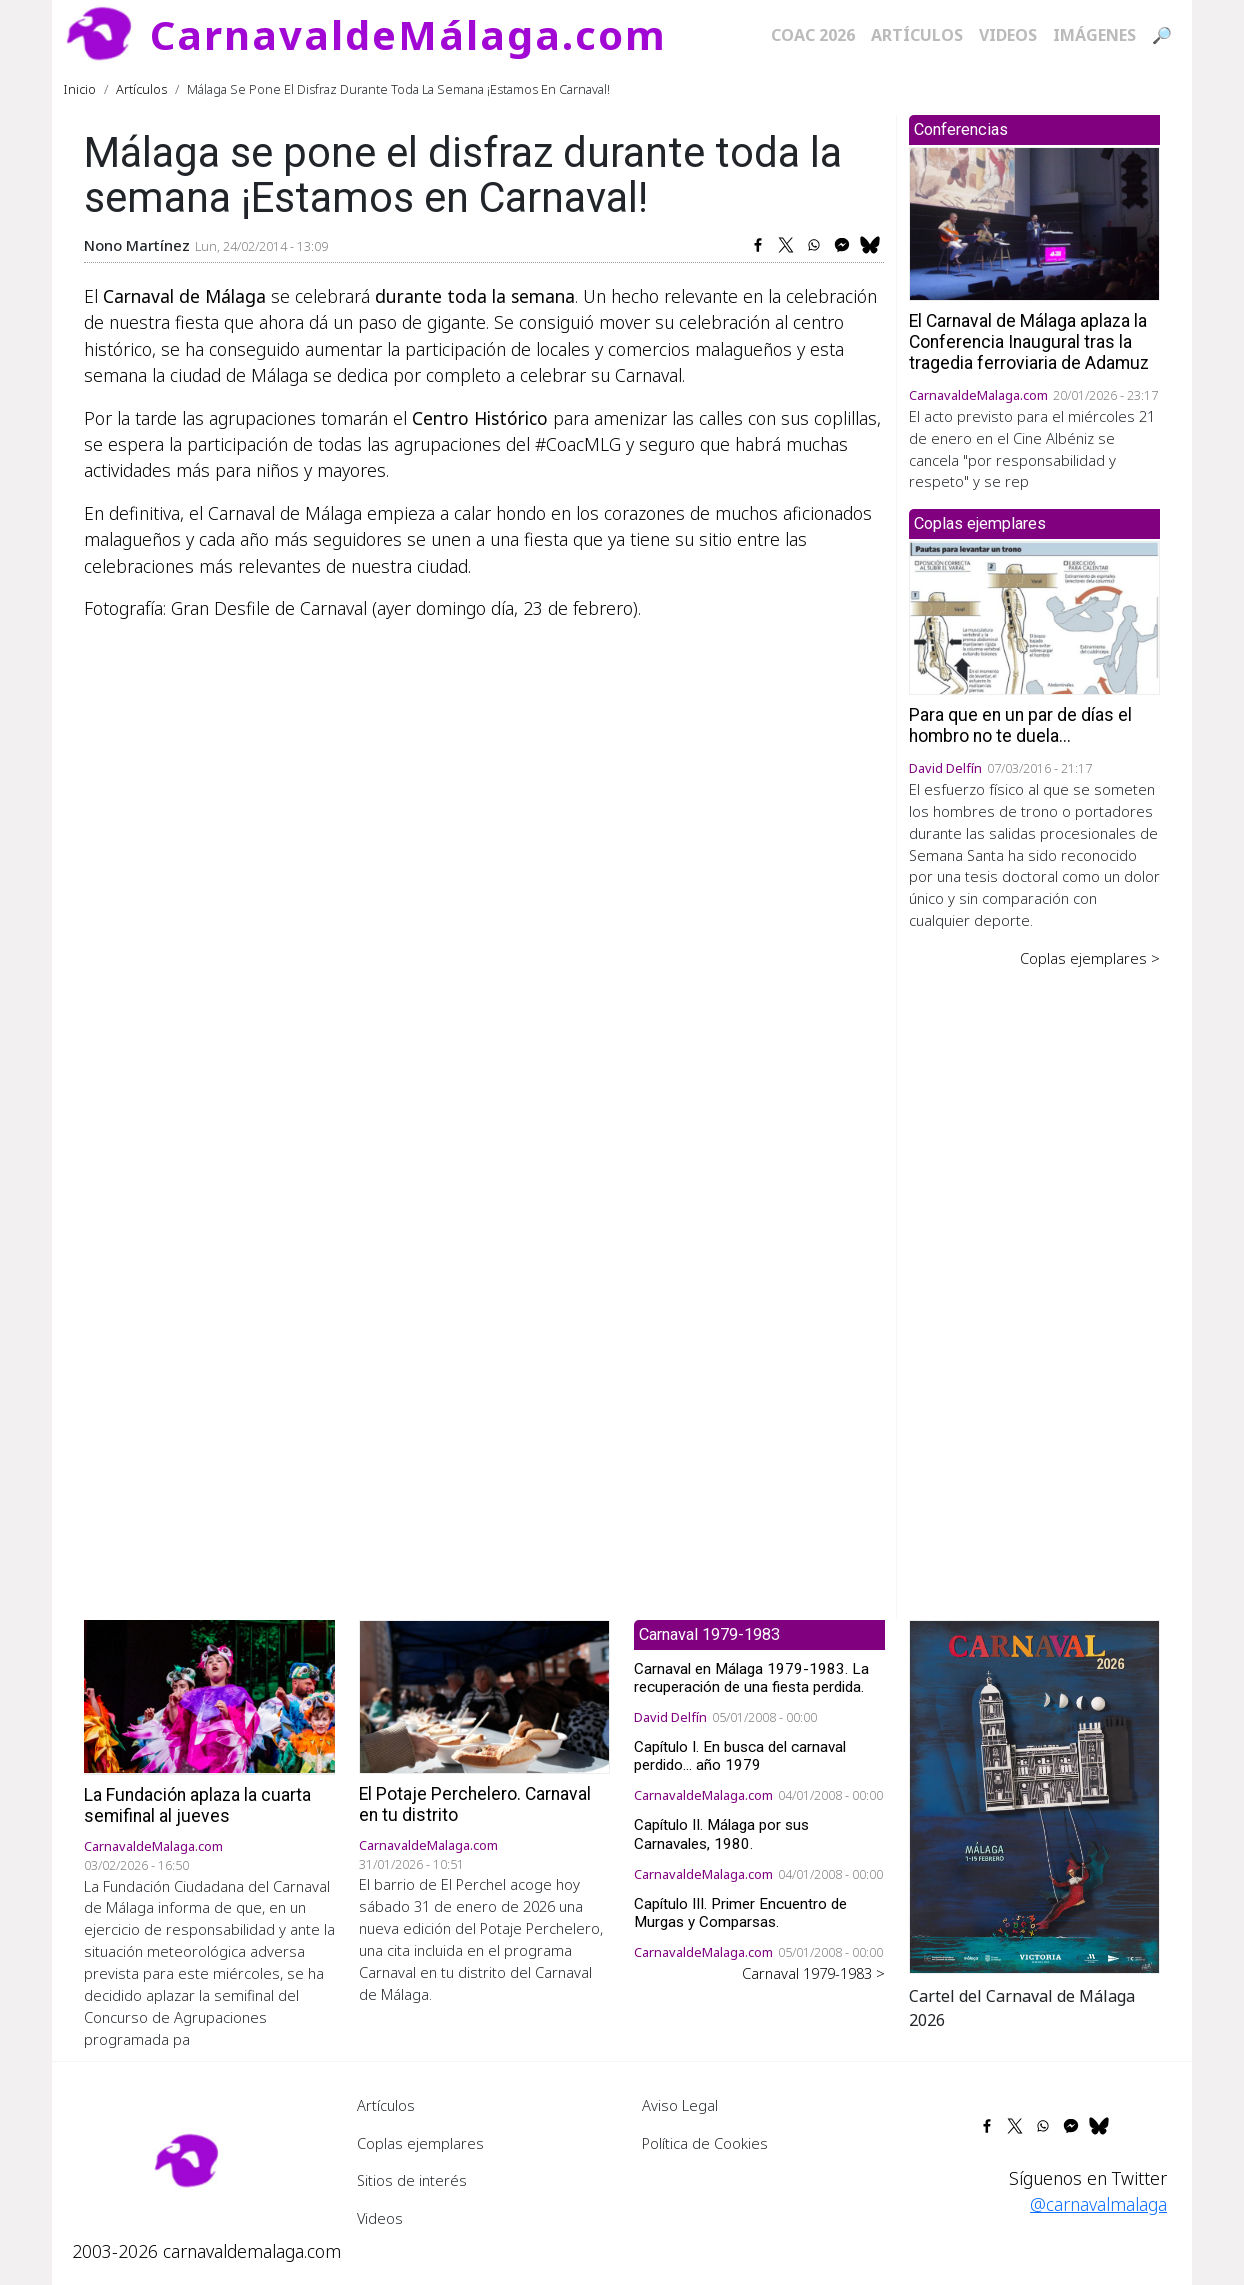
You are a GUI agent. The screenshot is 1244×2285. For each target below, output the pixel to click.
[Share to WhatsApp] (814, 245)
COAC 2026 (813, 35)
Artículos (917, 35)
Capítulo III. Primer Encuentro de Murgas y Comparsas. (740, 1913)
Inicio (80, 89)
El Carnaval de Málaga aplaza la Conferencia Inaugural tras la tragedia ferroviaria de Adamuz (1029, 342)
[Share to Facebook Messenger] (842, 245)
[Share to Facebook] (758, 245)
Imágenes (1094, 35)
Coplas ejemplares (420, 2143)
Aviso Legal (680, 2105)
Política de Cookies (705, 2143)
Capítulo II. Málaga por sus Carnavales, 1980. (721, 1834)
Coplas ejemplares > (1090, 958)
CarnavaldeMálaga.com (408, 34)
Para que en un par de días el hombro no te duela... (1020, 725)
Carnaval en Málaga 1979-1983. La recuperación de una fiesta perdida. (751, 1678)
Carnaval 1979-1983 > (813, 1973)
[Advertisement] (1034, 1280)
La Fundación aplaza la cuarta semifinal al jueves (197, 1805)
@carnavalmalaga (1098, 2204)
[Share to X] (786, 245)
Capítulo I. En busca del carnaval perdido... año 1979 (740, 1756)
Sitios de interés (412, 2180)
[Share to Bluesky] (870, 245)
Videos (1008, 35)
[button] (1034, 1795)
